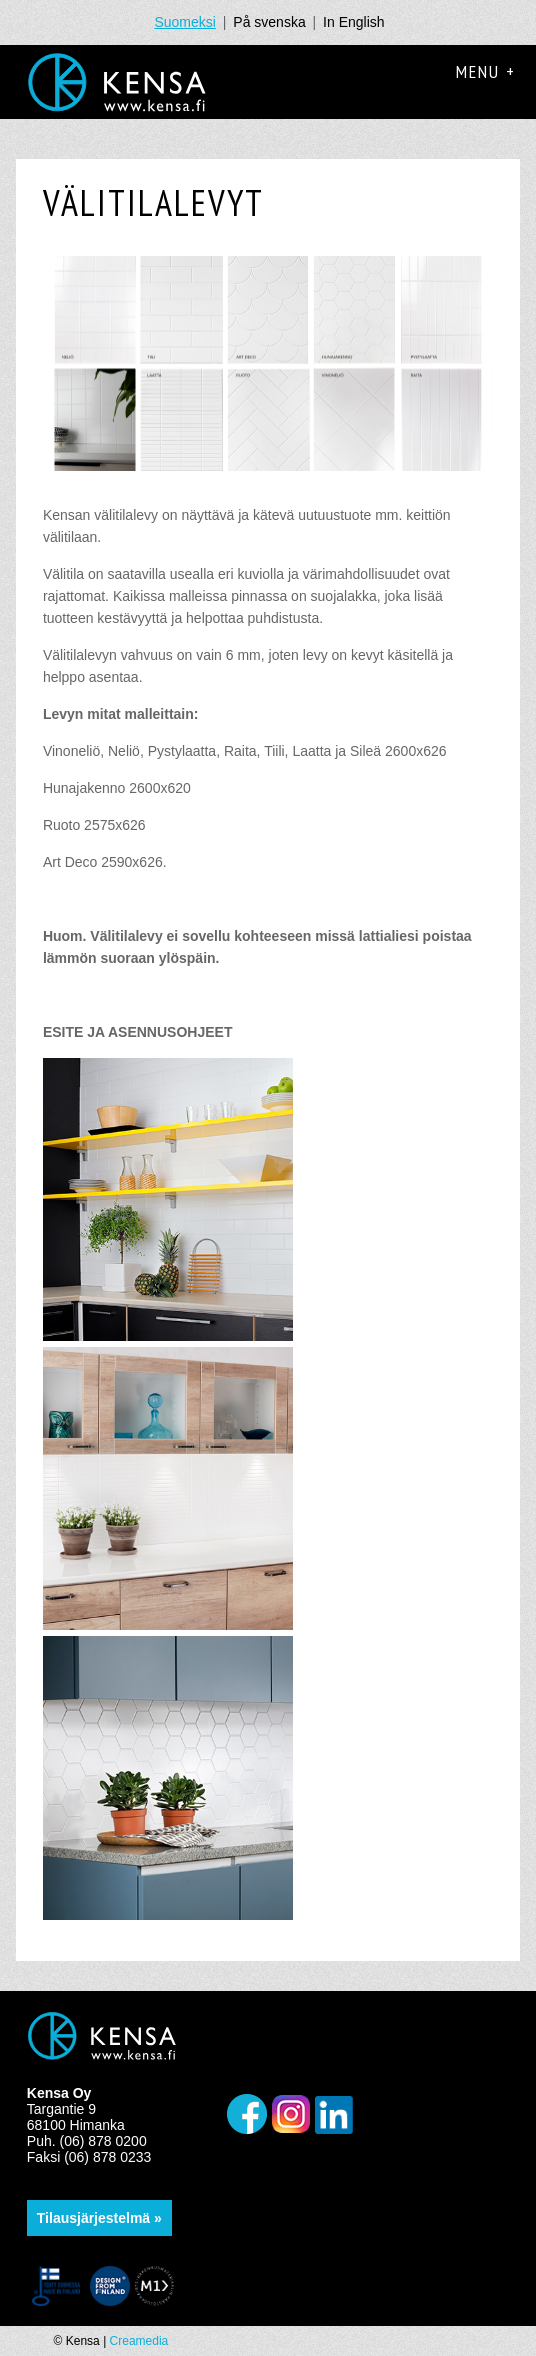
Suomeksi (184, 22)
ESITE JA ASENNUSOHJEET (138, 1032)
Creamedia (139, 2341)
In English (353, 22)
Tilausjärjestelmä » (99, 2218)
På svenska (269, 22)
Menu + (486, 71)
